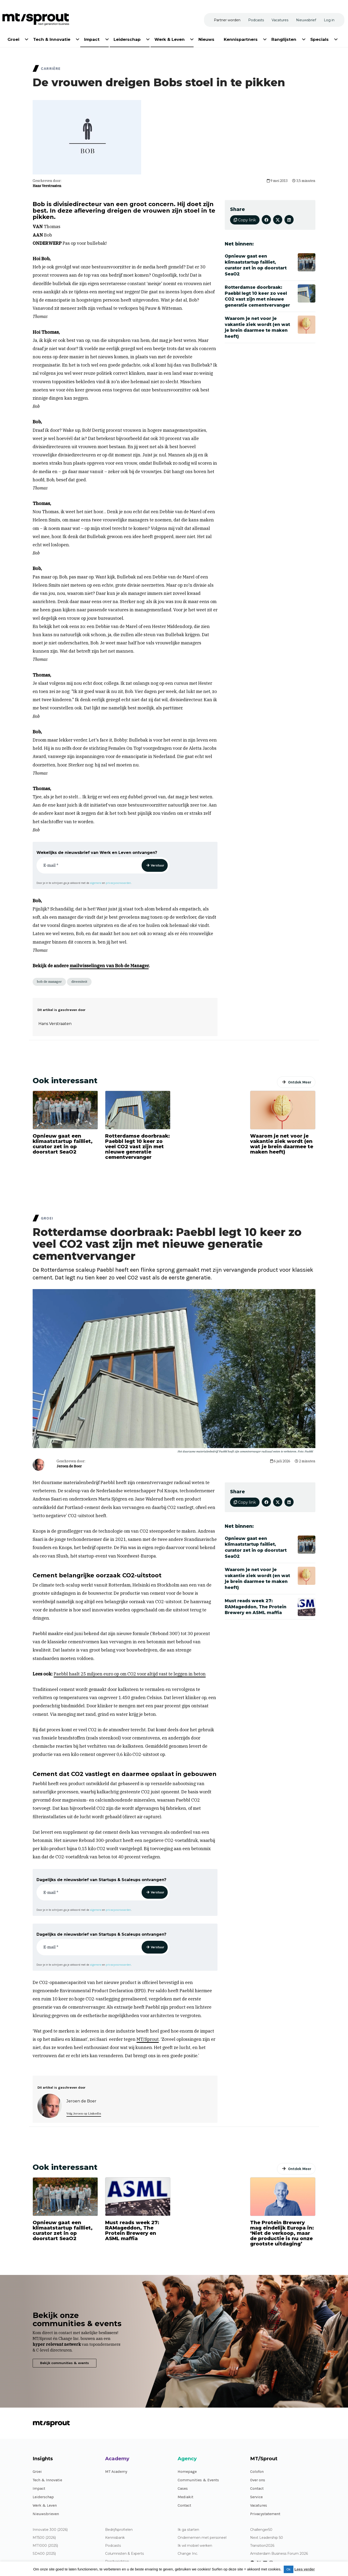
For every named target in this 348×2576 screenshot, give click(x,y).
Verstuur (157, 865)
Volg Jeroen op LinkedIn (83, 2113)
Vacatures (258, 2505)
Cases (183, 2488)
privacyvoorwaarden (118, 883)
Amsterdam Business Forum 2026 (279, 2554)
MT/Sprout (148, 2039)
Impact (39, 2488)
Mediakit (185, 2497)
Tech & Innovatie (47, 2480)
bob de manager (49, 982)
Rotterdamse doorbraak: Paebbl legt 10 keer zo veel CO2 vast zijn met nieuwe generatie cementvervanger (137, 1146)
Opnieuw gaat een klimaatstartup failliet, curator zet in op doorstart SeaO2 (63, 1144)
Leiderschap (43, 2497)
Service (256, 2497)
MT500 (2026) (44, 2538)
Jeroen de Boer (69, 1466)
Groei (37, 2471)
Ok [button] (289, 2569)
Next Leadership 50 (266, 2538)
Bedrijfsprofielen (119, 2530)
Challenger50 (261, 2530)
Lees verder (304, 2569)
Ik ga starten (188, 2530)
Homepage (187, 2471)
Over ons (257, 2480)
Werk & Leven (45, 2505)
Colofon (257, 2471)
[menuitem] (14, 38)
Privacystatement (265, 2513)
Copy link (245, 220)
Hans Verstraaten (47, 186)
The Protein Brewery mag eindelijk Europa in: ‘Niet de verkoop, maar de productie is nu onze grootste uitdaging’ (282, 2233)
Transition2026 (262, 2546)
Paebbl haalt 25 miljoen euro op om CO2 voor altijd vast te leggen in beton (130, 1674)
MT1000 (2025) (45, 2546)
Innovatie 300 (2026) (50, 2530)
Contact (184, 2505)
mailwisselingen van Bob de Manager (109, 965)
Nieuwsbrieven (46, 2513)
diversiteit (79, 982)
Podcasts (113, 2546)
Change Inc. (188, 2554)
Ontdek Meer (299, 1082)
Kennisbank (115, 2538)
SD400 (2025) (44, 2554)
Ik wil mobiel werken (195, 2546)
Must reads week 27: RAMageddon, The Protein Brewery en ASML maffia (132, 2230)
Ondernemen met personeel (202, 2538)
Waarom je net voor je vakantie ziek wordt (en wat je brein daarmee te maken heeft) (281, 1144)
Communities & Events (198, 2480)
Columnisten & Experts (124, 2554)
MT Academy (116, 2471)
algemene (96, 883)
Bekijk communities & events (64, 2363)
